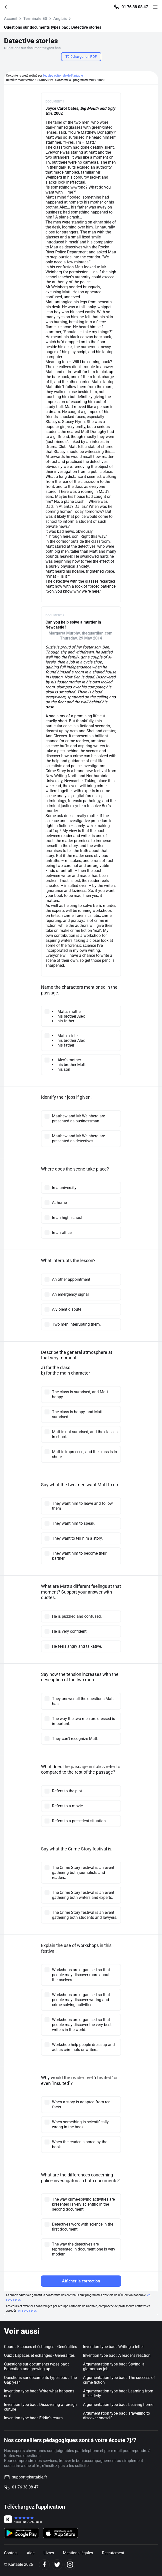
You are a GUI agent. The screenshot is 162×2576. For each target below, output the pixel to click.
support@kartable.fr (29, 2477)
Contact (11, 2553)
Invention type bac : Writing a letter (113, 2346)
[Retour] (9, 6)
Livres (49, 2553)
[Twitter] (57, 2564)
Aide (30, 2553)
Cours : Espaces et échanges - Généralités (40, 2346)
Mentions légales (78, 2553)
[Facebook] (44, 2564)
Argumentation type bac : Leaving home (118, 2404)
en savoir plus (27, 2310)
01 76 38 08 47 (135, 7)
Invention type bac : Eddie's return (33, 2418)
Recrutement (113, 2553)
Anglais (60, 18)
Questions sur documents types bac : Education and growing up (36, 2366)
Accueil (10, 18)
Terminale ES (35, 18)
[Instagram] (69, 2564)
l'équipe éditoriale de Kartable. (63, 75)
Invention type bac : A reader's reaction (116, 2355)
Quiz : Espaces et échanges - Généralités (39, 2355)
